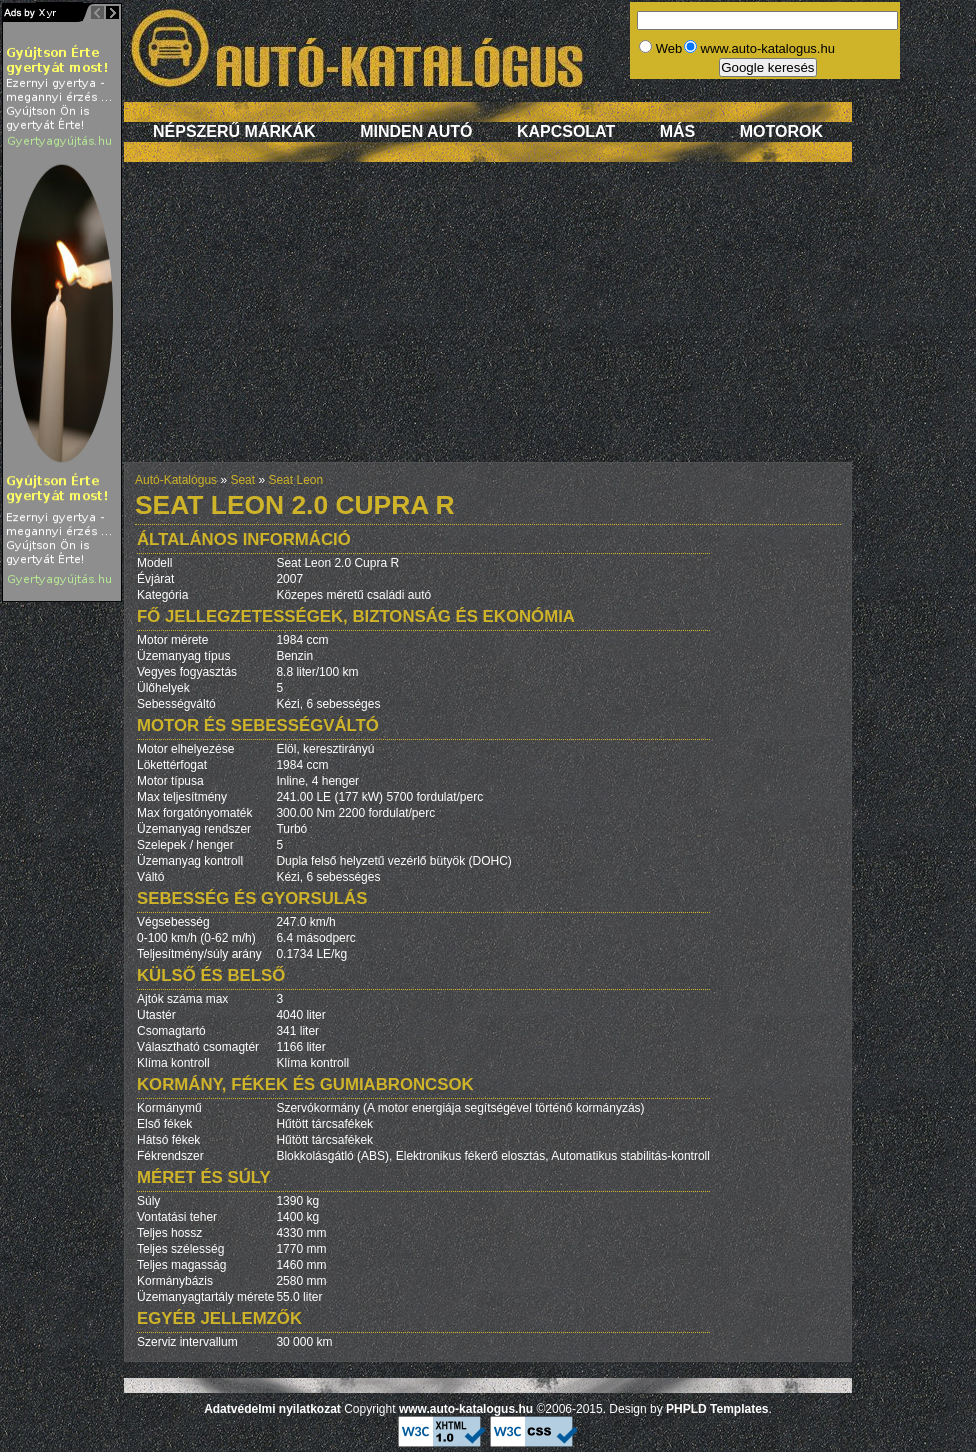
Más (678, 131)
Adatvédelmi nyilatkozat (272, 1409)
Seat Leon (295, 480)
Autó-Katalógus (176, 480)
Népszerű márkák (234, 131)
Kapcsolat (566, 131)
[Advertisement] (488, 322)
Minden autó (416, 131)
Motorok (781, 131)
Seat (242, 480)
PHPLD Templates (717, 1409)
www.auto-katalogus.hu (466, 1409)
